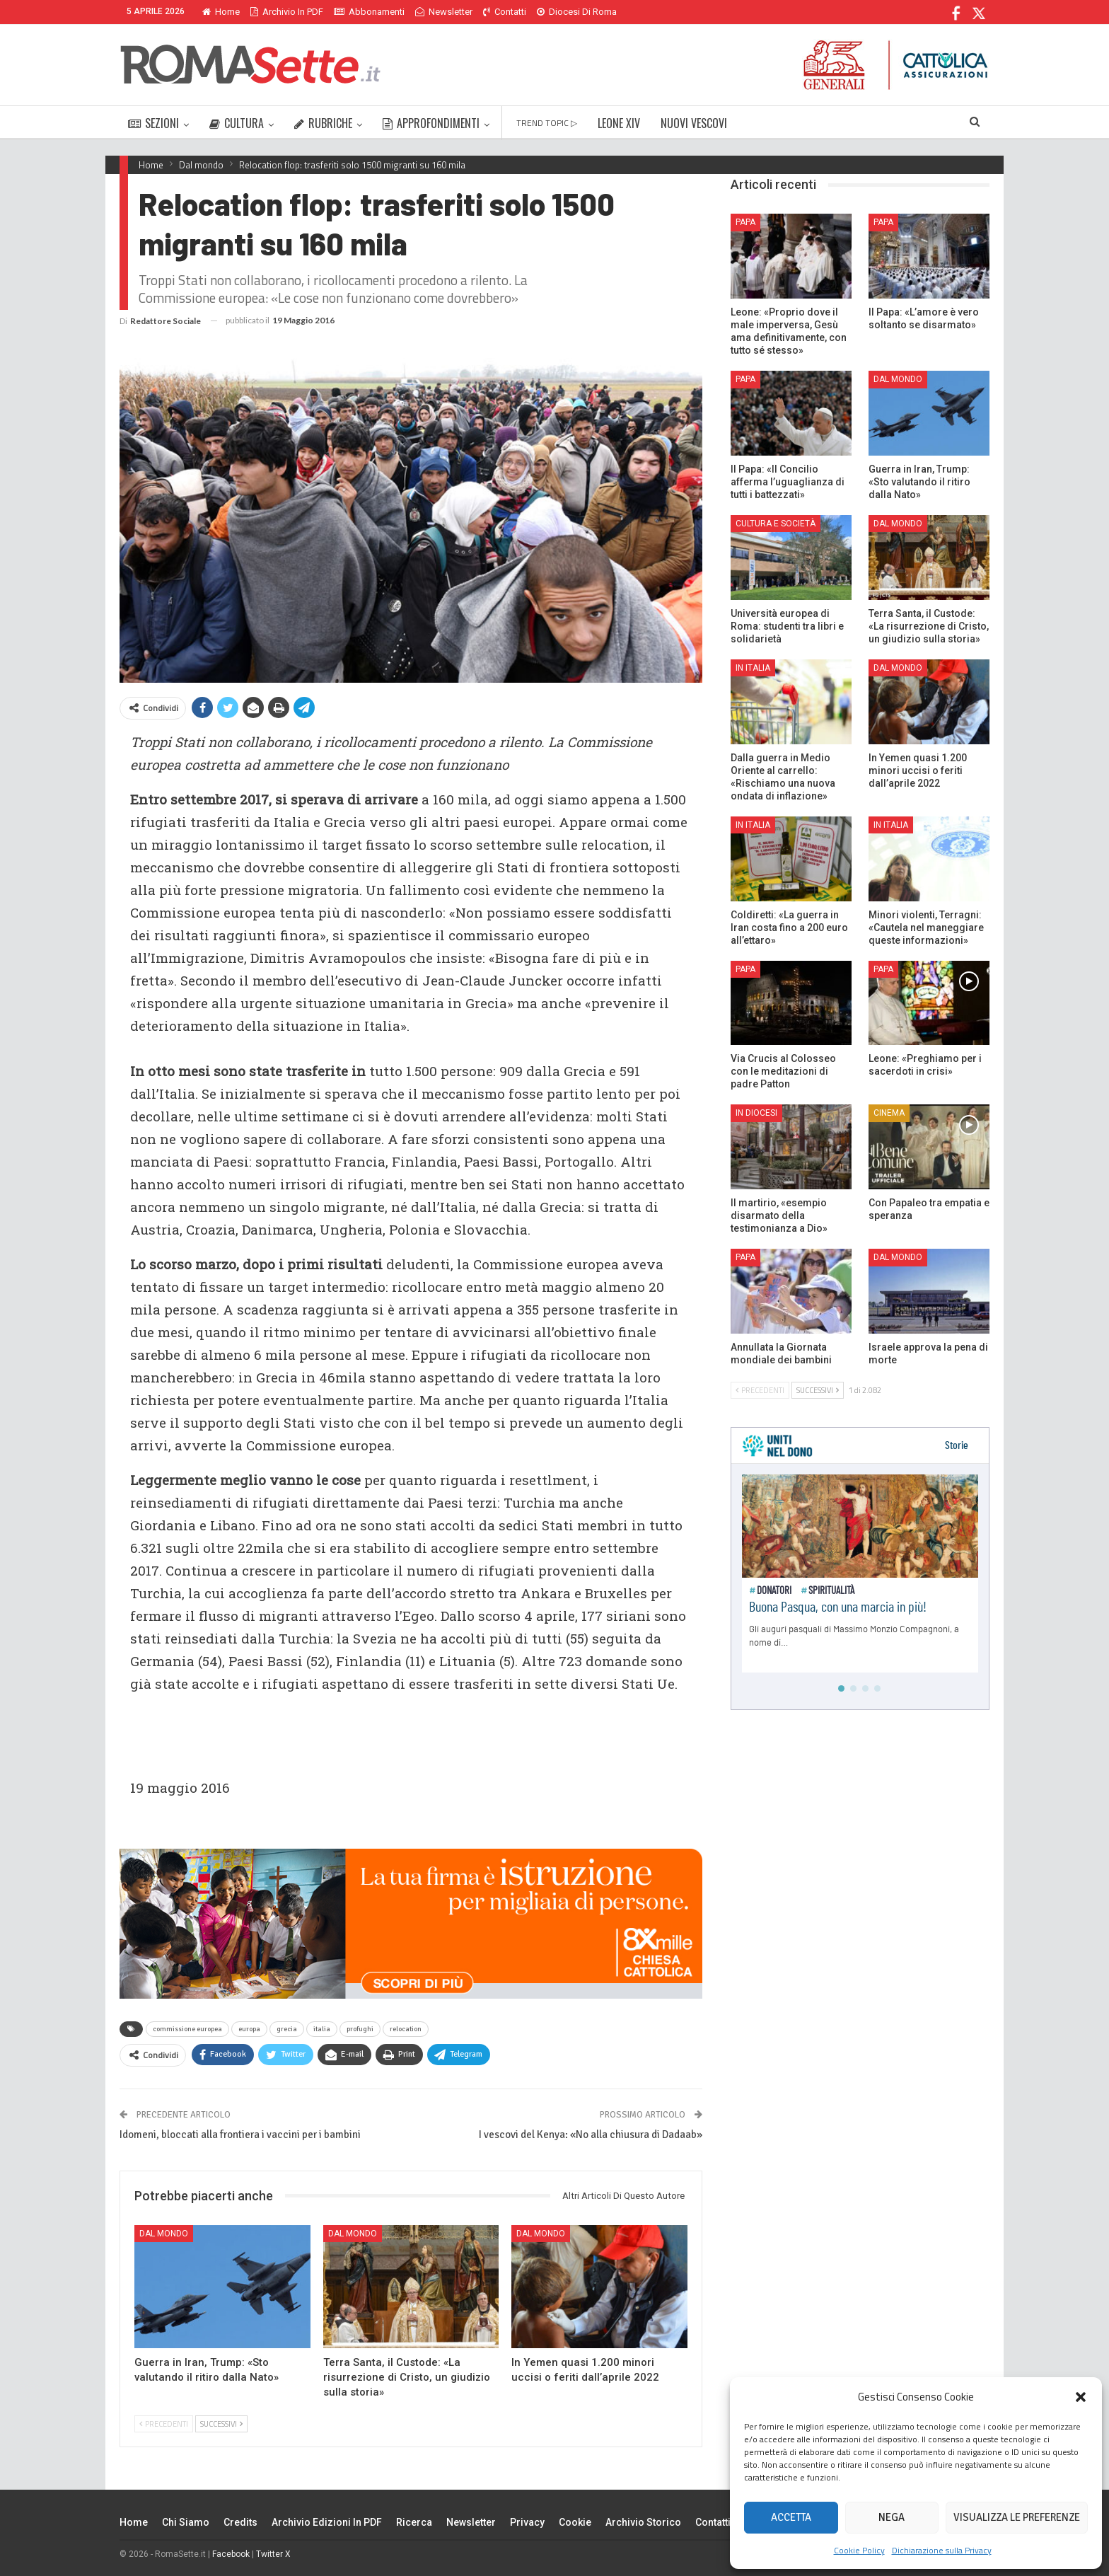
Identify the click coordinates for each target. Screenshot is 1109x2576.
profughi (360, 2029)
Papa (745, 222)
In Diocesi (756, 1113)
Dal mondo (163, 2234)
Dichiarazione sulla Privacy (942, 2550)
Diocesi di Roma (577, 11)
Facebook (231, 2554)
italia (321, 2029)
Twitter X (273, 2554)
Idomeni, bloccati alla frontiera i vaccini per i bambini (240, 2134)
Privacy (527, 2522)
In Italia (753, 668)
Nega (891, 2517)
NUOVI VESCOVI (694, 123)
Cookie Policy (859, 2550)
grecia (287, 2029)
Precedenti (163, 2424)
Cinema (889, 1113)
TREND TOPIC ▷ (546, 122)
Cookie (575, 2522)
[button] (1081, 2397)
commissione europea (187, 2029)
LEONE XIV (619, 123)
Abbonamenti (369, 11)
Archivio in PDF (286, 11)
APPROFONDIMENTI (431, 123)
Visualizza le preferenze (1016, 2517)
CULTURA (236, 123)
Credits (240, 2522)
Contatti (504, 11)
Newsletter (443, 11)
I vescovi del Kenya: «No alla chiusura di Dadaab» (590, 2134)
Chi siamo (185, 2522)
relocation (406, 2029)
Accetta (791, 2517)
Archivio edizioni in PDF (327, 2522)
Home (221, 11)
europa (249, 2029)
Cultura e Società (775, 524)
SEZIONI (153, 123)
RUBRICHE (323, 123)
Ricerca (414, 2522)
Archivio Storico (643, 2522)
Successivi (221, 2424)
